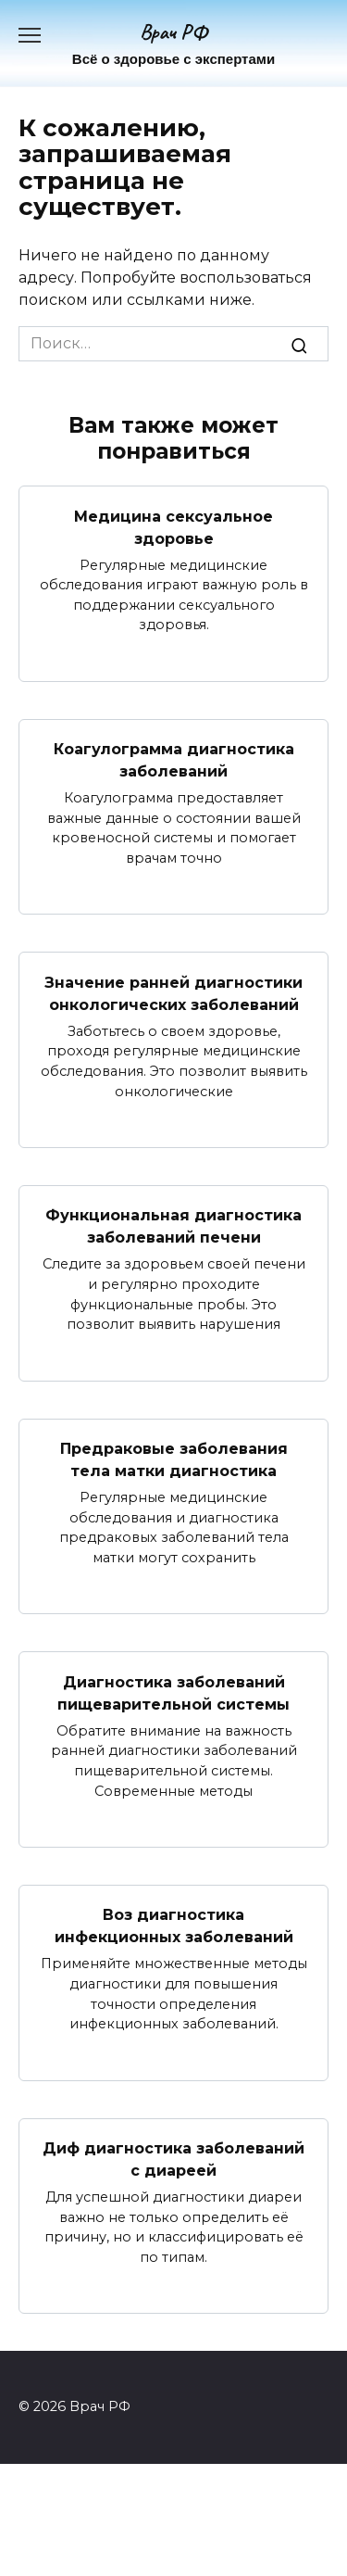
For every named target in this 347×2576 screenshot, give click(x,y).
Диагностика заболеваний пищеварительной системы (173, 1692)
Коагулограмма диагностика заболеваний (174, 760)
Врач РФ (173, 32)
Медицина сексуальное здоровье (173, 527)
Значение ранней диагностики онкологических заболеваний (173, 993)
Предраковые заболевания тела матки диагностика (174, 1460)
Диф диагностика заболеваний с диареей (173, 2159)
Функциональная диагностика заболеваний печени (173, 1226)
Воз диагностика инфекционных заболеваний (174, 1926)
